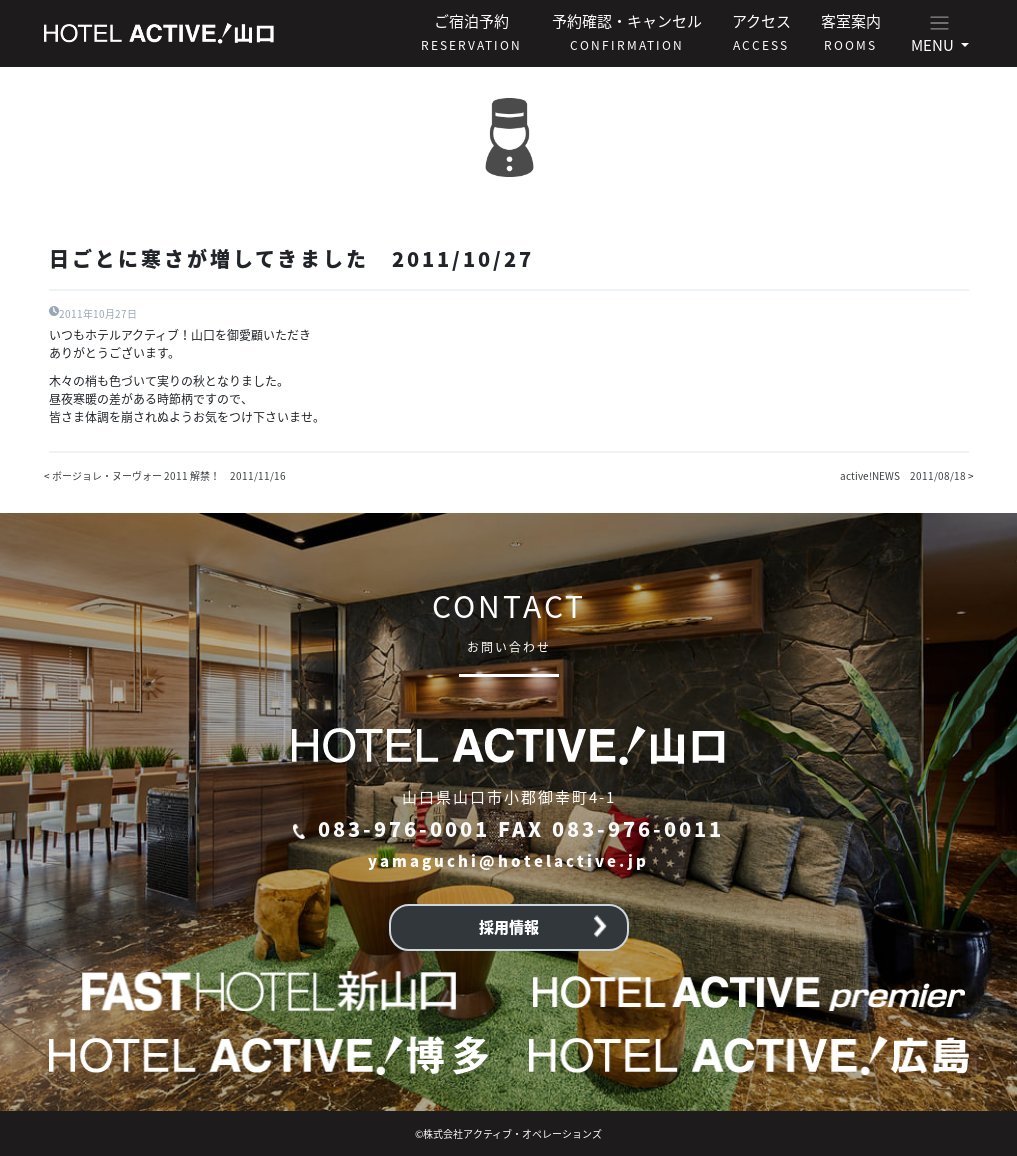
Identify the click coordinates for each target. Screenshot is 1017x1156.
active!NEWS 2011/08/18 (903, 475)
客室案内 (851, 32)
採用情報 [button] (543, 926)
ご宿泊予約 (471, 32)
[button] (940, 33)
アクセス (761, 32)
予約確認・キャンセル (627, 32)
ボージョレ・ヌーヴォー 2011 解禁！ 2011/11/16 (169, 475)
